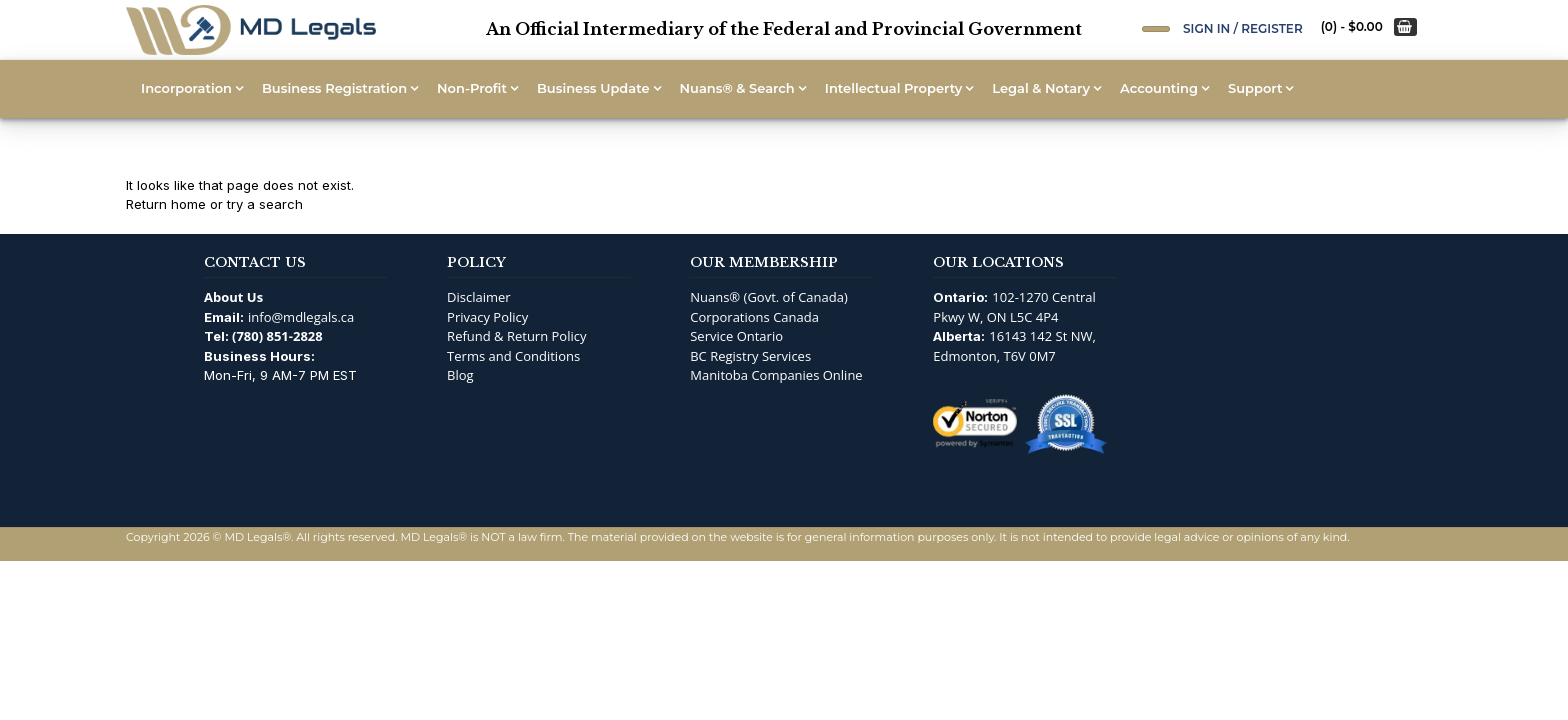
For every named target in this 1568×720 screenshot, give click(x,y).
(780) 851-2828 (277, 336)
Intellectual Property (893, 88)
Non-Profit (472, 88)
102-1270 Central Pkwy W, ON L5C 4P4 (1014, 307)
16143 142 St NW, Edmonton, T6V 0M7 (1014, 346)
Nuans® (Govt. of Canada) (769, 297)
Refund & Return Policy (516, 336)
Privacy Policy (487, 317)
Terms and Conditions (513, 356)
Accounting (1159, 88)
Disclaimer (479, 297)
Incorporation (186, 88)
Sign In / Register (1243, 28)
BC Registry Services (750, 356)
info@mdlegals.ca (301, 317)
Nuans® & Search (737, 88)
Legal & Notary (1041, 88)
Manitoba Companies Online (776, 375)
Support (1255, 88)
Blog (460, 375)
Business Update (593, 88)
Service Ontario (736, 336)
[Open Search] (1156, 29)
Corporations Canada (754, 317)
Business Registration (334, 88)
